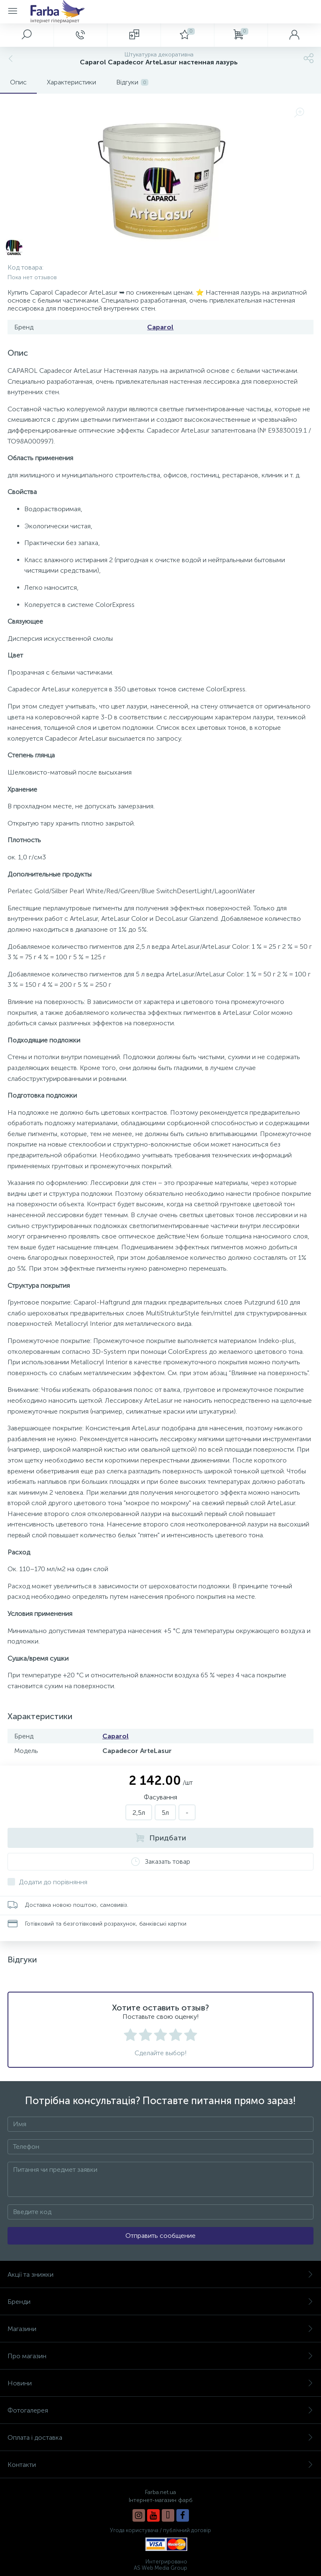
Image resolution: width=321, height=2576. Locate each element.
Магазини (160, 2329)
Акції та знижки (160, 2274)
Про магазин (160, 2356)
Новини (160, 2383)
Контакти (160, 2465)
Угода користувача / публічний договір (160, 2530)
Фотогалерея (160, 2410)
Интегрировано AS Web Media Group (160, 2564)
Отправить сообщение (160, 2236)
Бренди (160, 2302)
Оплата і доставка (160, 2437)
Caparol (160, 327)
